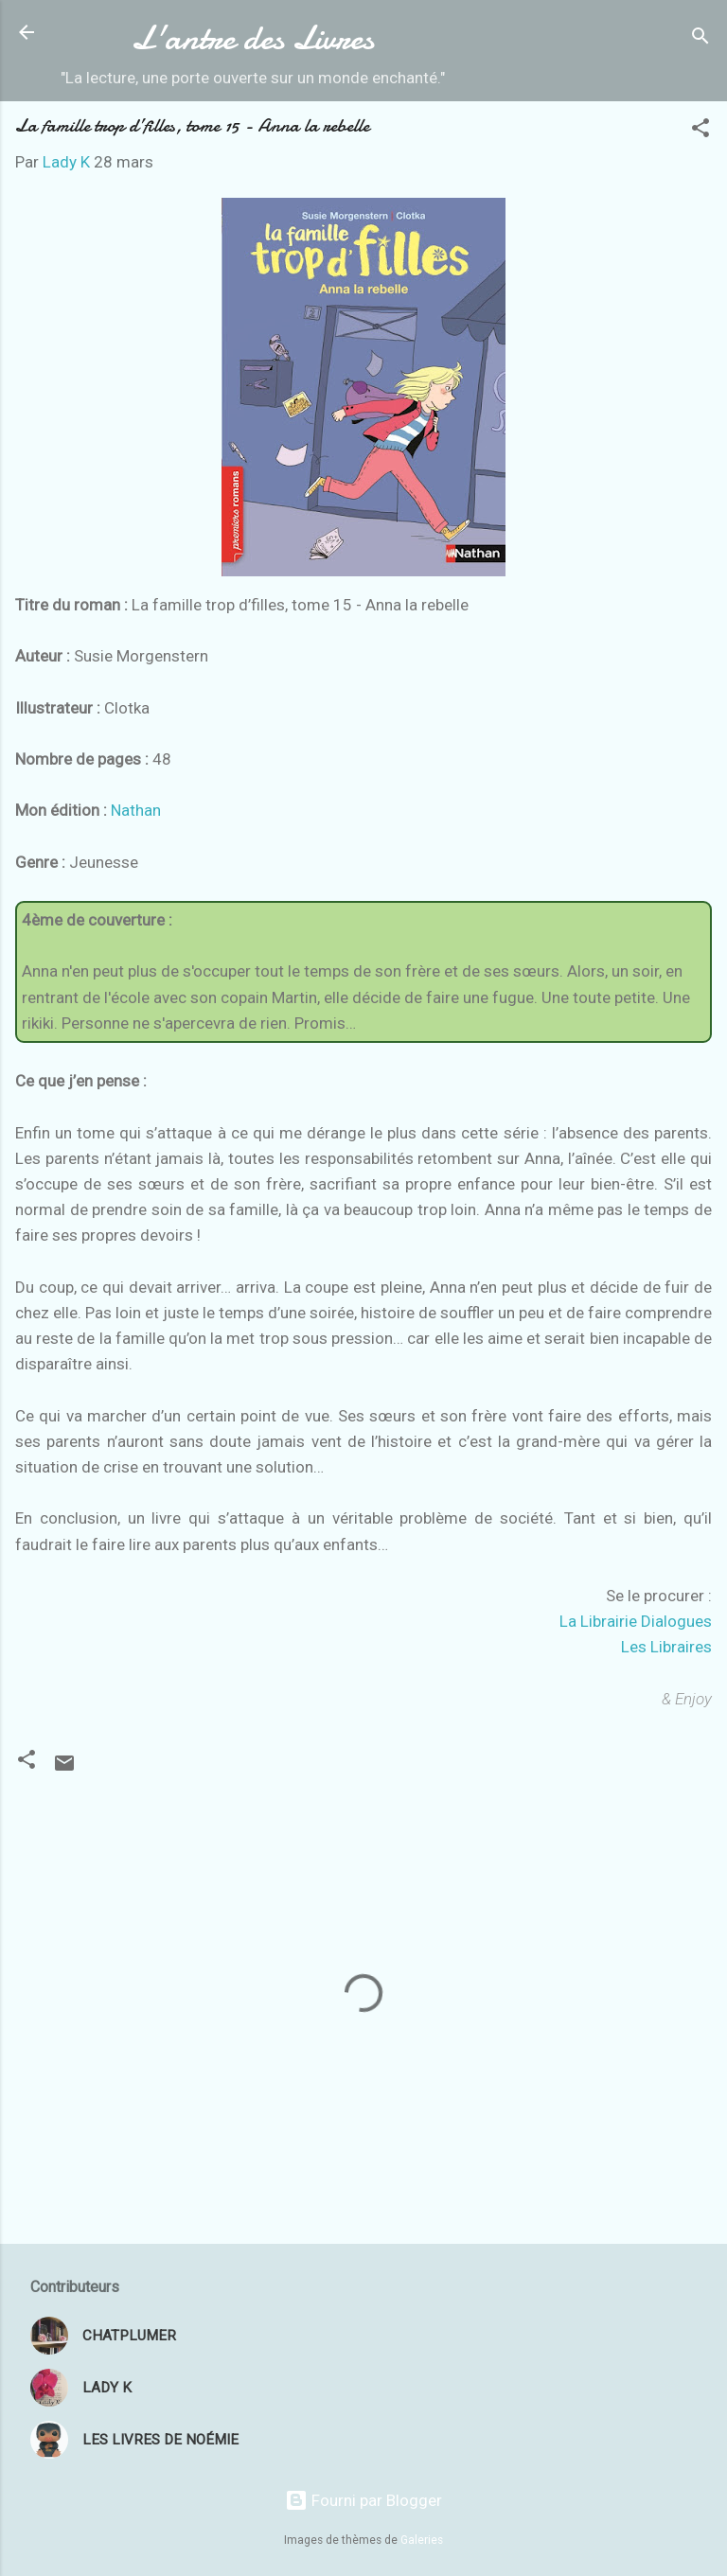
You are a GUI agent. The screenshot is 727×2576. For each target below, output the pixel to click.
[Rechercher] (700, 38)
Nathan (136, 810)
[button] (700, 130)
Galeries (421, 2540)
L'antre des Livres (253, 37)
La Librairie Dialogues (635, 1621)
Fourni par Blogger (363, 2500)
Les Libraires (666, 1646)
